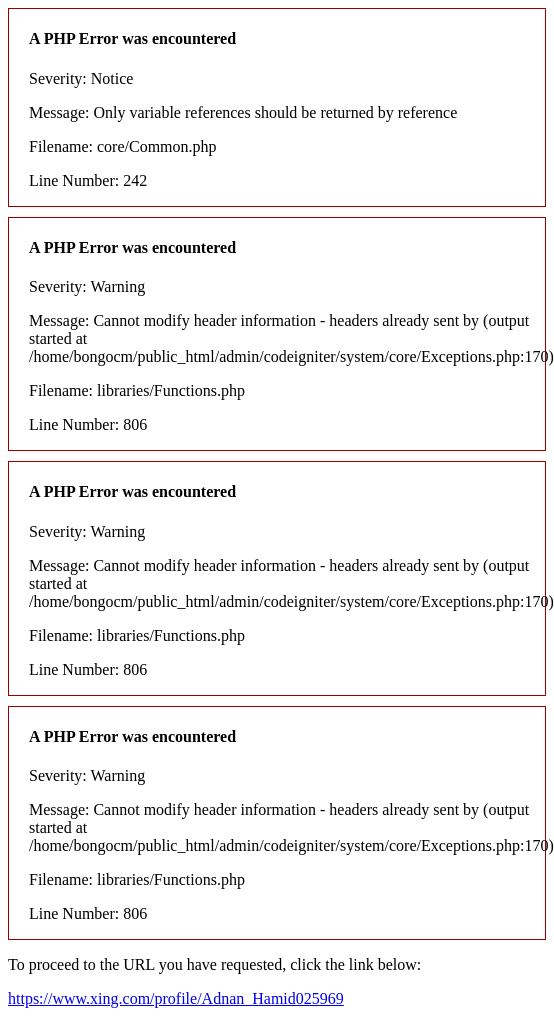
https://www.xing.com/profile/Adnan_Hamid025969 (176, 998)
